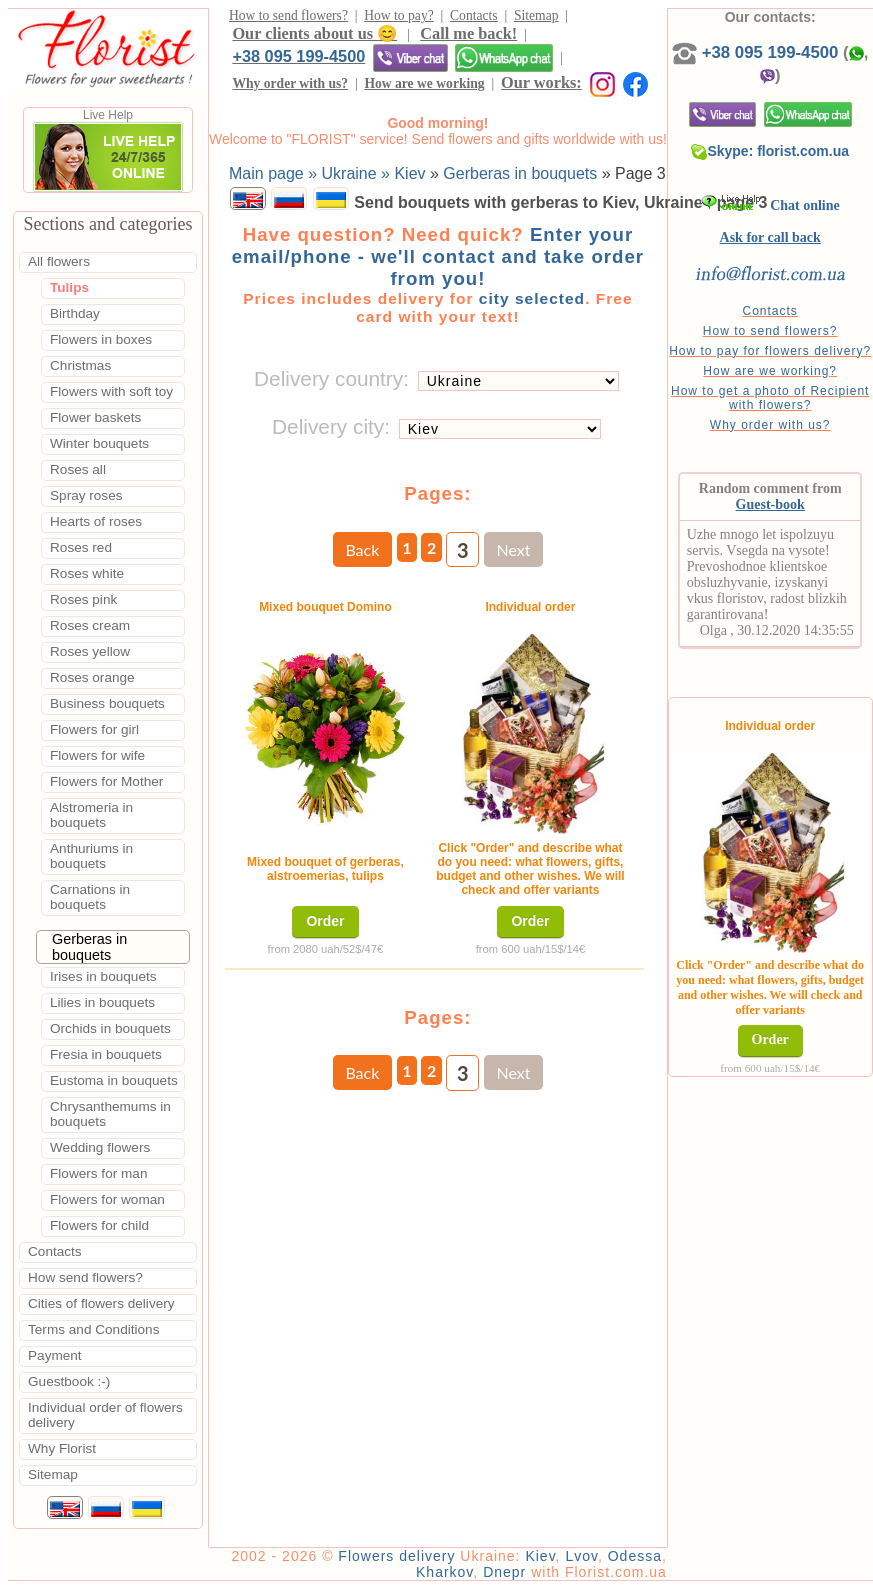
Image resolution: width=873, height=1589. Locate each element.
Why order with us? (290, 83)
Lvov (581, 1556)
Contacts (474, 15)
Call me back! (468, 33)
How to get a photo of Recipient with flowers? (770, 398)
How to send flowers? (288, 15)
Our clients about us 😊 (314, 33)
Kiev (540, 1556)
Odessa (635, 1556)
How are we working (424, 83)
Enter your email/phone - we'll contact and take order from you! (438, 256)
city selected (532, 298)
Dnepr (504, 1572)
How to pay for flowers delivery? (770, 351)
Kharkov (444, 1572)
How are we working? (770, 371)
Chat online (770, 205)
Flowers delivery (396, 1556)
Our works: (541, 82)
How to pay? (398, 15)
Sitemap (536, 15)
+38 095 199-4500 (298, 56)
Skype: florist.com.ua (770, 151)
